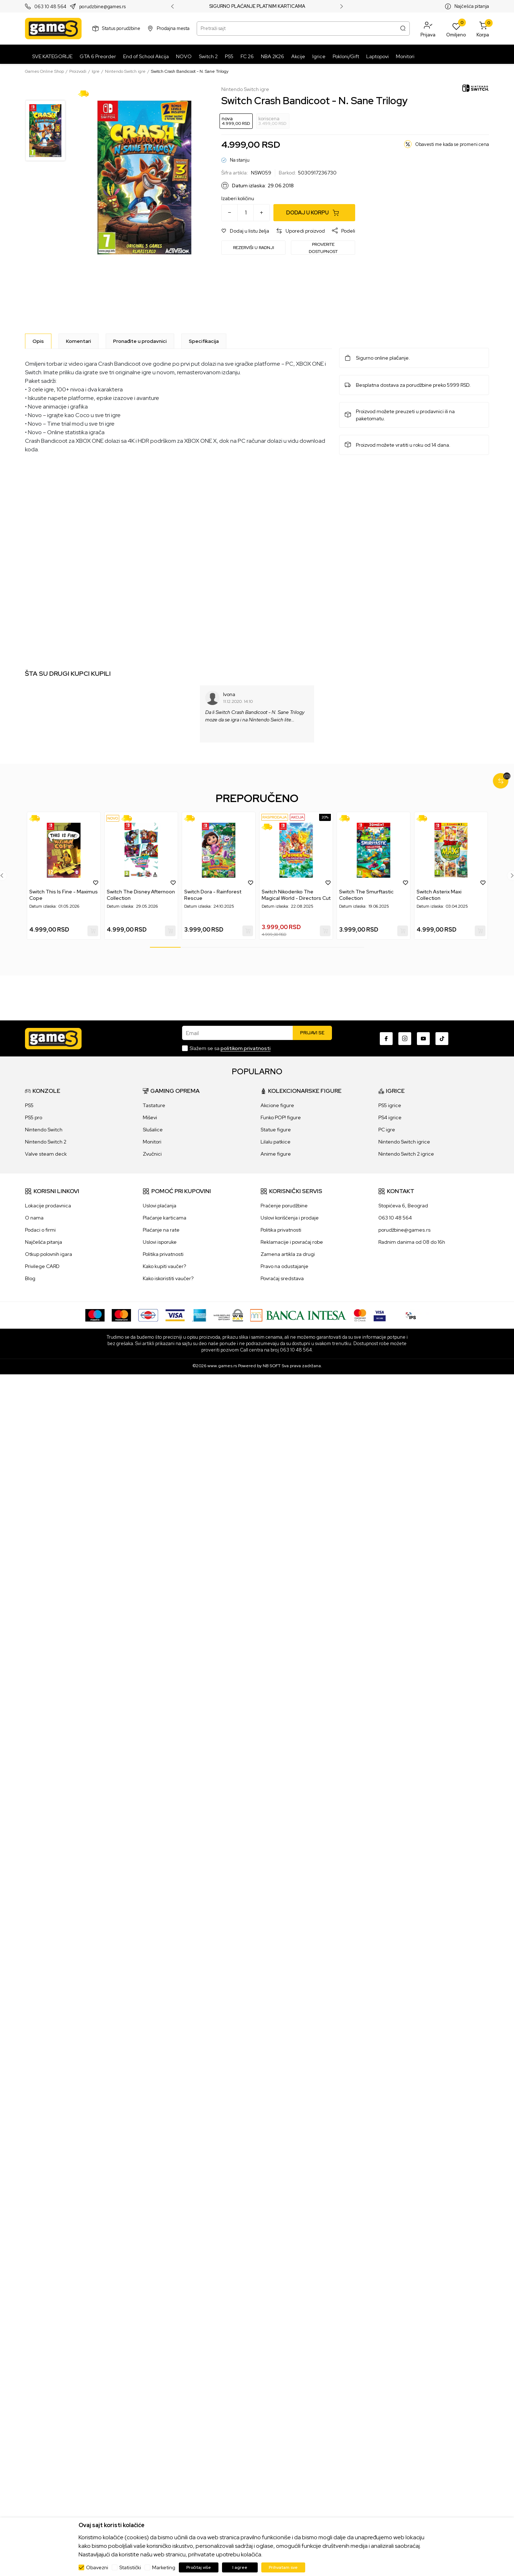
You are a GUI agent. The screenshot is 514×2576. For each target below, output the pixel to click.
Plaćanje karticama (164, 1218)
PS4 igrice (390, 1117)
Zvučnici (152, 1154)
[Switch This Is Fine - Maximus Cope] (64, 850)
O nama (34, 1218)
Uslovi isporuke (160, 1242)
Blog (30, 1278)
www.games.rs (222, 1366)
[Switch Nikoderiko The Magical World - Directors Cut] (296, 850)
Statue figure (276, 1129)
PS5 (29, 1105)
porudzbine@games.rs (102, 7)
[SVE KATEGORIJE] (50, 56)
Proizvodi (77, 71)
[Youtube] (423, 1038)
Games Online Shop (44, 71)
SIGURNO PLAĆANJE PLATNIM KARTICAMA (257, 6)
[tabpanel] (64, 876)
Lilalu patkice (276, 1142)
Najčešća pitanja (471, 6)
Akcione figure (277, 1105)
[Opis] (38, 341)
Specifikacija (204, 341)
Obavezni (97, 2567)
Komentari (78, 341)
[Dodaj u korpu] (314, 212)
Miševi (150, 1117)
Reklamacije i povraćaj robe (292, 1242)
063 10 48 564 (50, 7)
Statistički (130, 2567)
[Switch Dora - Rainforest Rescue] (219, 850)
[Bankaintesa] (298, 1315)
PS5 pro (33, 1117)
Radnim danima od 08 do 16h (411, 1242)
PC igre (386, 1129)
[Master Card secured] (360, 1315)
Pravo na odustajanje (284, 1266)
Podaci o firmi (40, 1230)
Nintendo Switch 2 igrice (406, 1154)
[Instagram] (404, 1038)
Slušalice (153, 1129)
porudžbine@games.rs (404, 1230)
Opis (38, 341)
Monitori (152, 1142)
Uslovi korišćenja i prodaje (290, 1218)
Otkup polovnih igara (48, 1254)
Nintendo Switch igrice (404, 1142)
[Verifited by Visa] (379, 1315)
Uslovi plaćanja (159, 1205)
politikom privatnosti (246, 1048)
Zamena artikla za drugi (288, 1254)
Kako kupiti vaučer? (164, 1266)
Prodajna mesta (173, 28)
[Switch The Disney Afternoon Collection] (141, 850)
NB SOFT (272, 1366)
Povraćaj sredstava (282, 1278)
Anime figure (276, 1154)
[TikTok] (441, 1038)
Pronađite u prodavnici (140, 341)
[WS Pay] (228, 1315)
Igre (96, 71)
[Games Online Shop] (53, 28)
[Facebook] (386, 1038)
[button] (427, 29)
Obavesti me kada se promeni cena (452, 144)
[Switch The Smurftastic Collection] (373, 850)
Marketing (163, 2567)
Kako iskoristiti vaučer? (168, 1278)
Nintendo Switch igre (125, 71)
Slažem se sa (230, 1048)
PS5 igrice (389, 1105)
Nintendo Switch (43, 1129)
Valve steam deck (46, 1154)
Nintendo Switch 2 (45, 1142)
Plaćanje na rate (161, 1230)
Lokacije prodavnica (48, 1205)
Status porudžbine (121, 28)
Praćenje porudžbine (284, 1205)
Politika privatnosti (163, 1254)
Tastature (154, 1105)
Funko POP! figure (281, 1117)
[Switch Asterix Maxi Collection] (451, 850)
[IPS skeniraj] (411, 1315)
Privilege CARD (42, 1266)
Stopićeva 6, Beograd (403, 1205)
